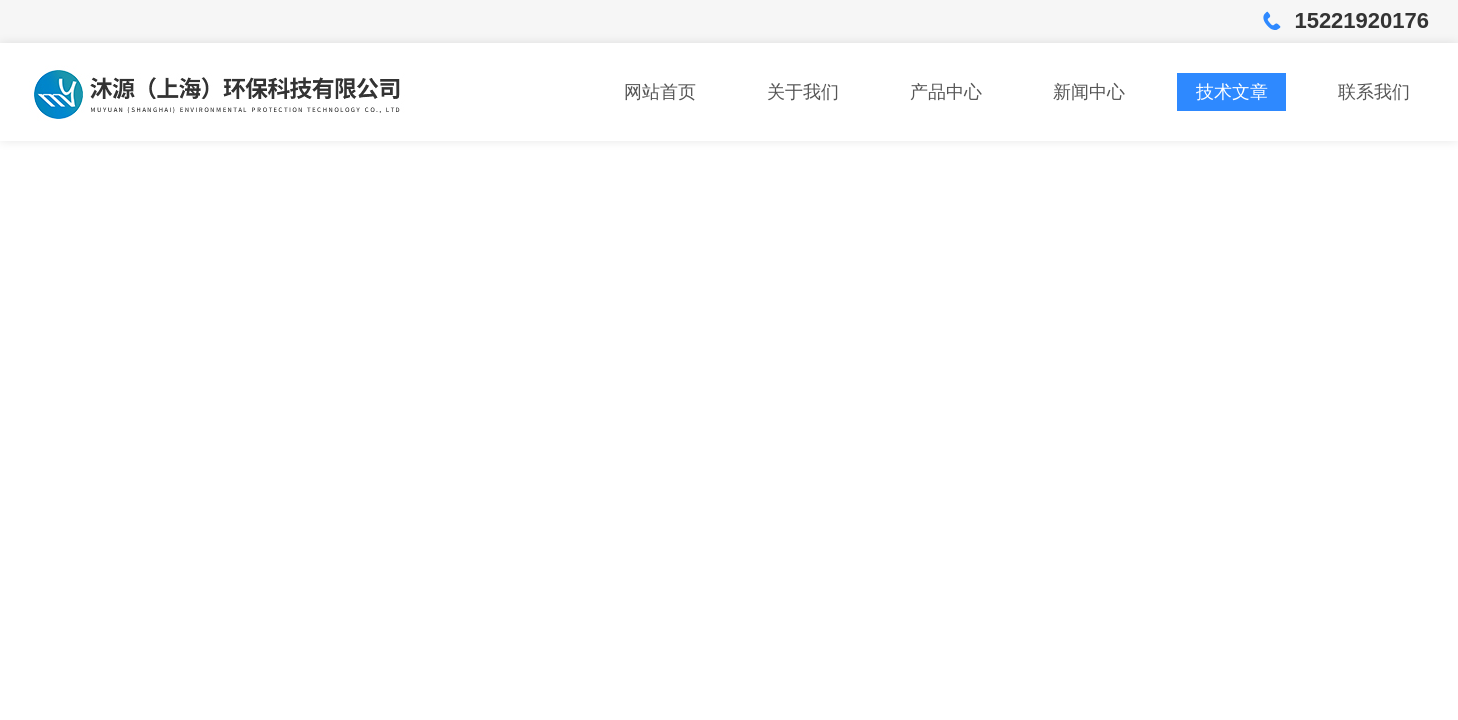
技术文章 (1232, 92)
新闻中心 (1089, 92)
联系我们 (1374, 92)
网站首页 (660, 92)
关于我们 (803, 92)
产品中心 (946, 92)
